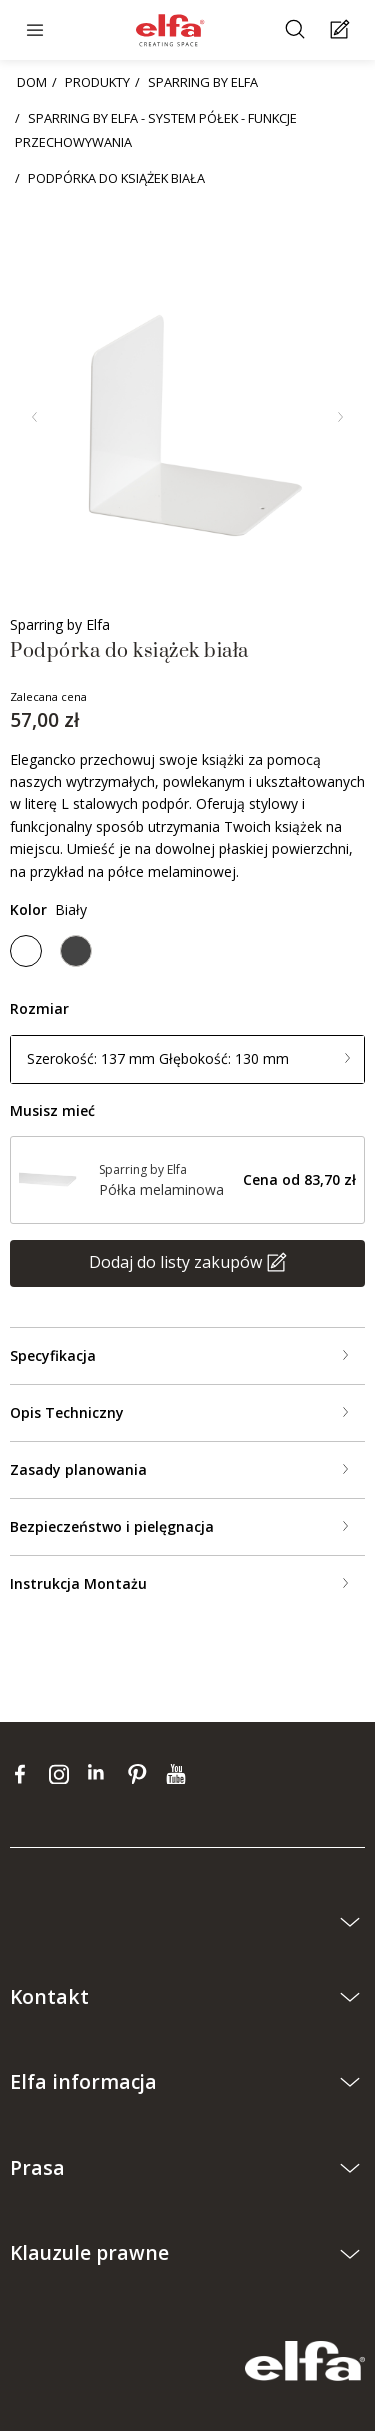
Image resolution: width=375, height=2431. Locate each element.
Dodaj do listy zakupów (175, 1262)
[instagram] (63, 1774)
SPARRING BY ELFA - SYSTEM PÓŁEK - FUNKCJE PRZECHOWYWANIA (156, 130)
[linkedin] (102, 1774)
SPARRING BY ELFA (203, 82)
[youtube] (178, 1774)
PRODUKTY (97, 82)
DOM (32, 82)
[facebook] (24, 1774)
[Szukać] (297, 30)
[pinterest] (141, 1774)
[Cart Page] (342, 30)
